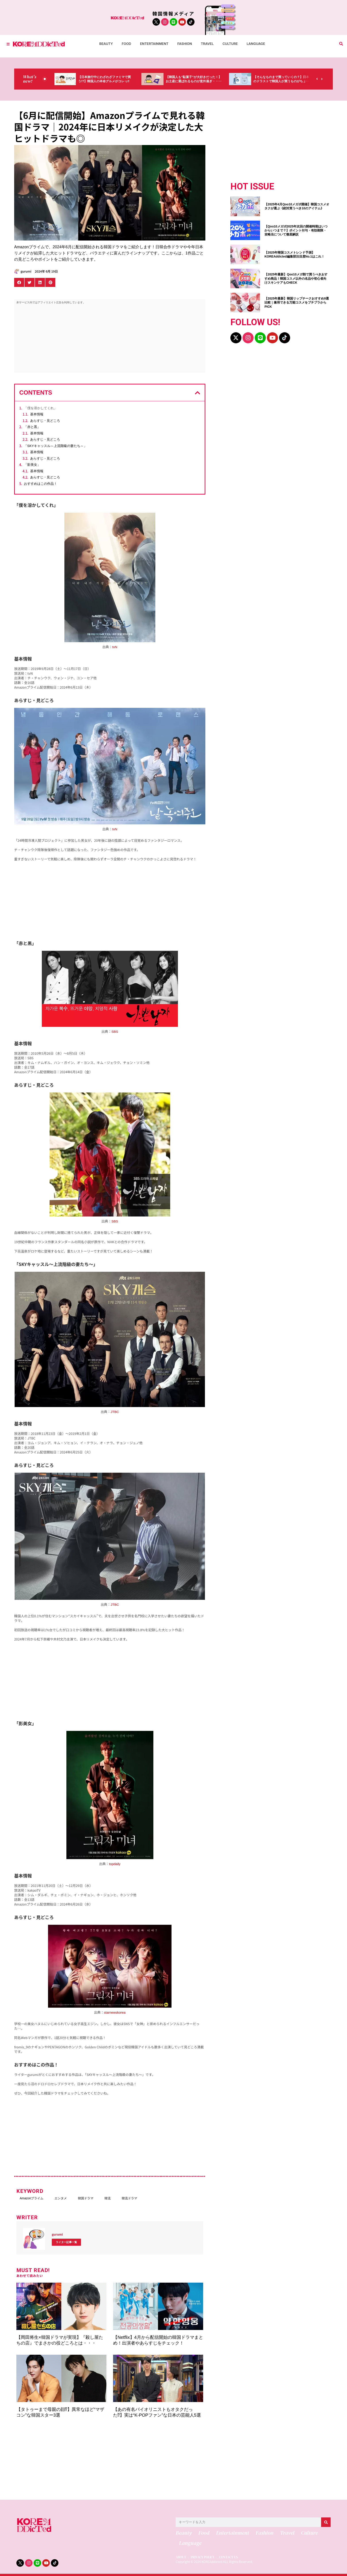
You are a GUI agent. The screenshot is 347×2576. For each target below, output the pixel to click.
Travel (207, 44)
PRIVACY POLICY (203, 2557)
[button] (341, 44)
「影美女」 (32, 464)
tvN (114, 647)
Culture (230, 44)
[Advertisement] (109, 339)
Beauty (106, 44)
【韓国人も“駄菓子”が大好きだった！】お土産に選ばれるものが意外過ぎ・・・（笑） (194, 81)
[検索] (326, 2522)
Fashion (184, 44)
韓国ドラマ (85, 2198)
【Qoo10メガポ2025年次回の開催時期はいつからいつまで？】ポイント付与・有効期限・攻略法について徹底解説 (296, 230)
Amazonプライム (31, 2198)
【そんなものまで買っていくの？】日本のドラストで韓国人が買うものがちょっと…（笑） (282, 81)
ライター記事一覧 (66, 2242)
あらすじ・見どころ (45, 420)
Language (256, 44)
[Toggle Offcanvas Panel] (8, 43)
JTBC (115, 1412)
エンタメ (60, 2198)
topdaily (115, 1864)
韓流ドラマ (129, 2198)
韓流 (107, 2198)
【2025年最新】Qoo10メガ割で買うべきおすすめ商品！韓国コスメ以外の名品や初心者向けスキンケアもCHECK (296, 278)
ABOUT (181, 2557)
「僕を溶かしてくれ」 (40, 408)
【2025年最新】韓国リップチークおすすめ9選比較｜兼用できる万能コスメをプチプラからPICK (296, 302)
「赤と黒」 (32, 427)
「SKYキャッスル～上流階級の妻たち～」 (55, 446)
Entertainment (154, 44)
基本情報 (36, 414)
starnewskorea (115, 2012)
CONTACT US (229, 2557)
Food (126, 44)
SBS (115, 1031)
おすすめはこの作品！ (40, 483)
